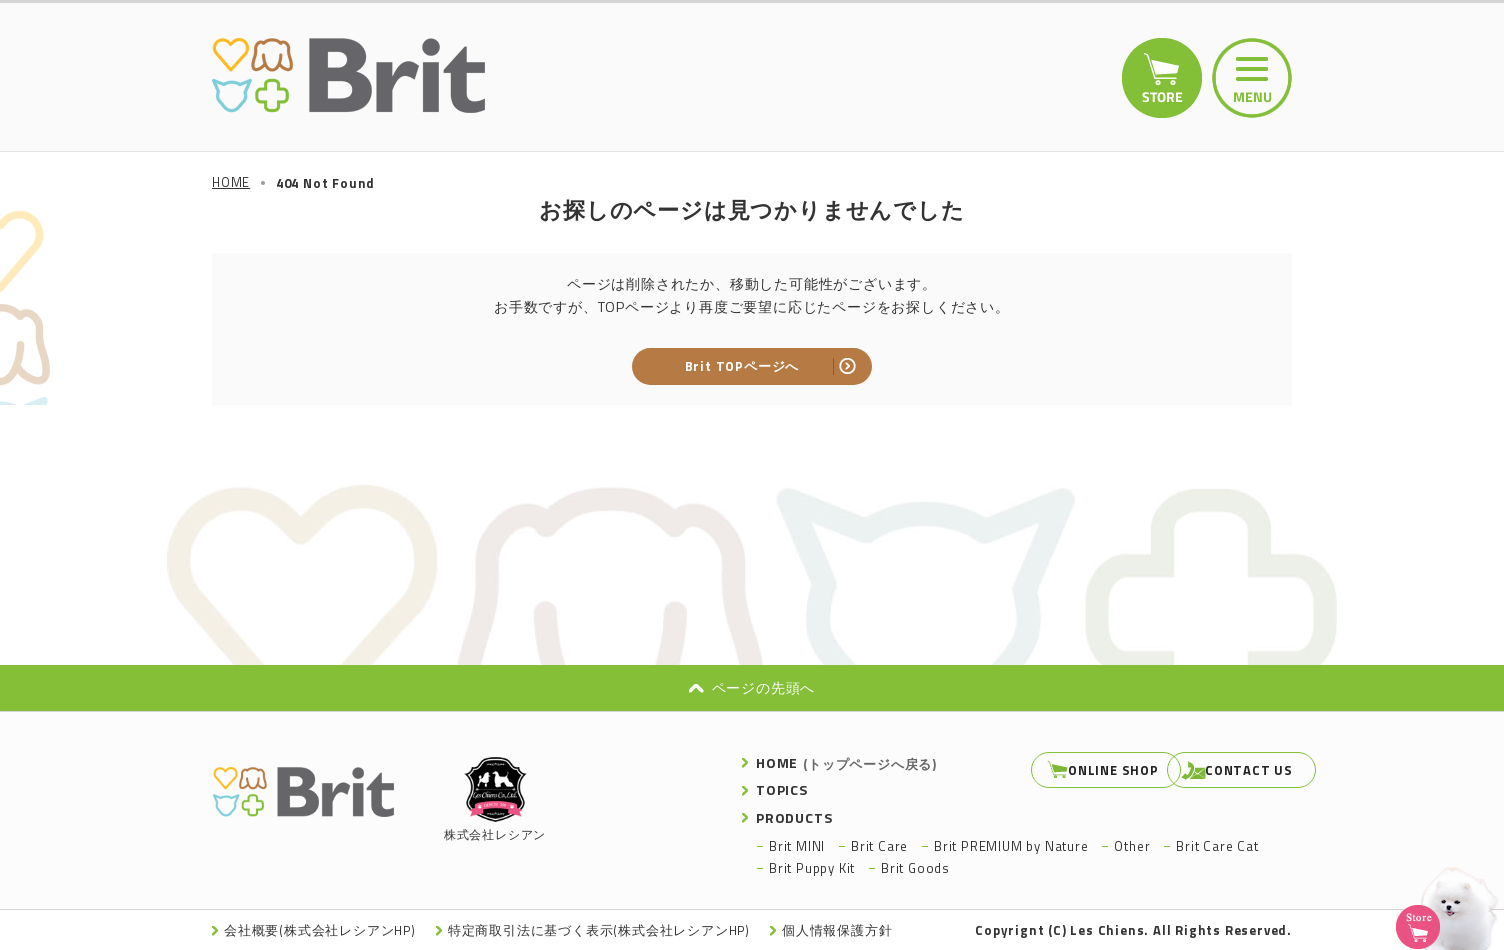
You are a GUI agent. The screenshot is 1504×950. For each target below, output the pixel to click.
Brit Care (879, 845)
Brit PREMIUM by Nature (1011, 845)
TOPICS (782, 789)
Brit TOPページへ (742, 366)
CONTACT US (1224, 770)
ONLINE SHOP (1063, 770)
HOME (846, 762)
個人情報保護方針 (841, 930)
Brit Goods (915, 868)
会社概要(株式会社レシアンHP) (321, 930)
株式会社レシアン (495, 801)
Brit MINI (797, 845)
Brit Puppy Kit (812, 868)
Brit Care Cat (1217, 845)
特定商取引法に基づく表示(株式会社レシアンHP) (602, 930)
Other (1132, 845)
